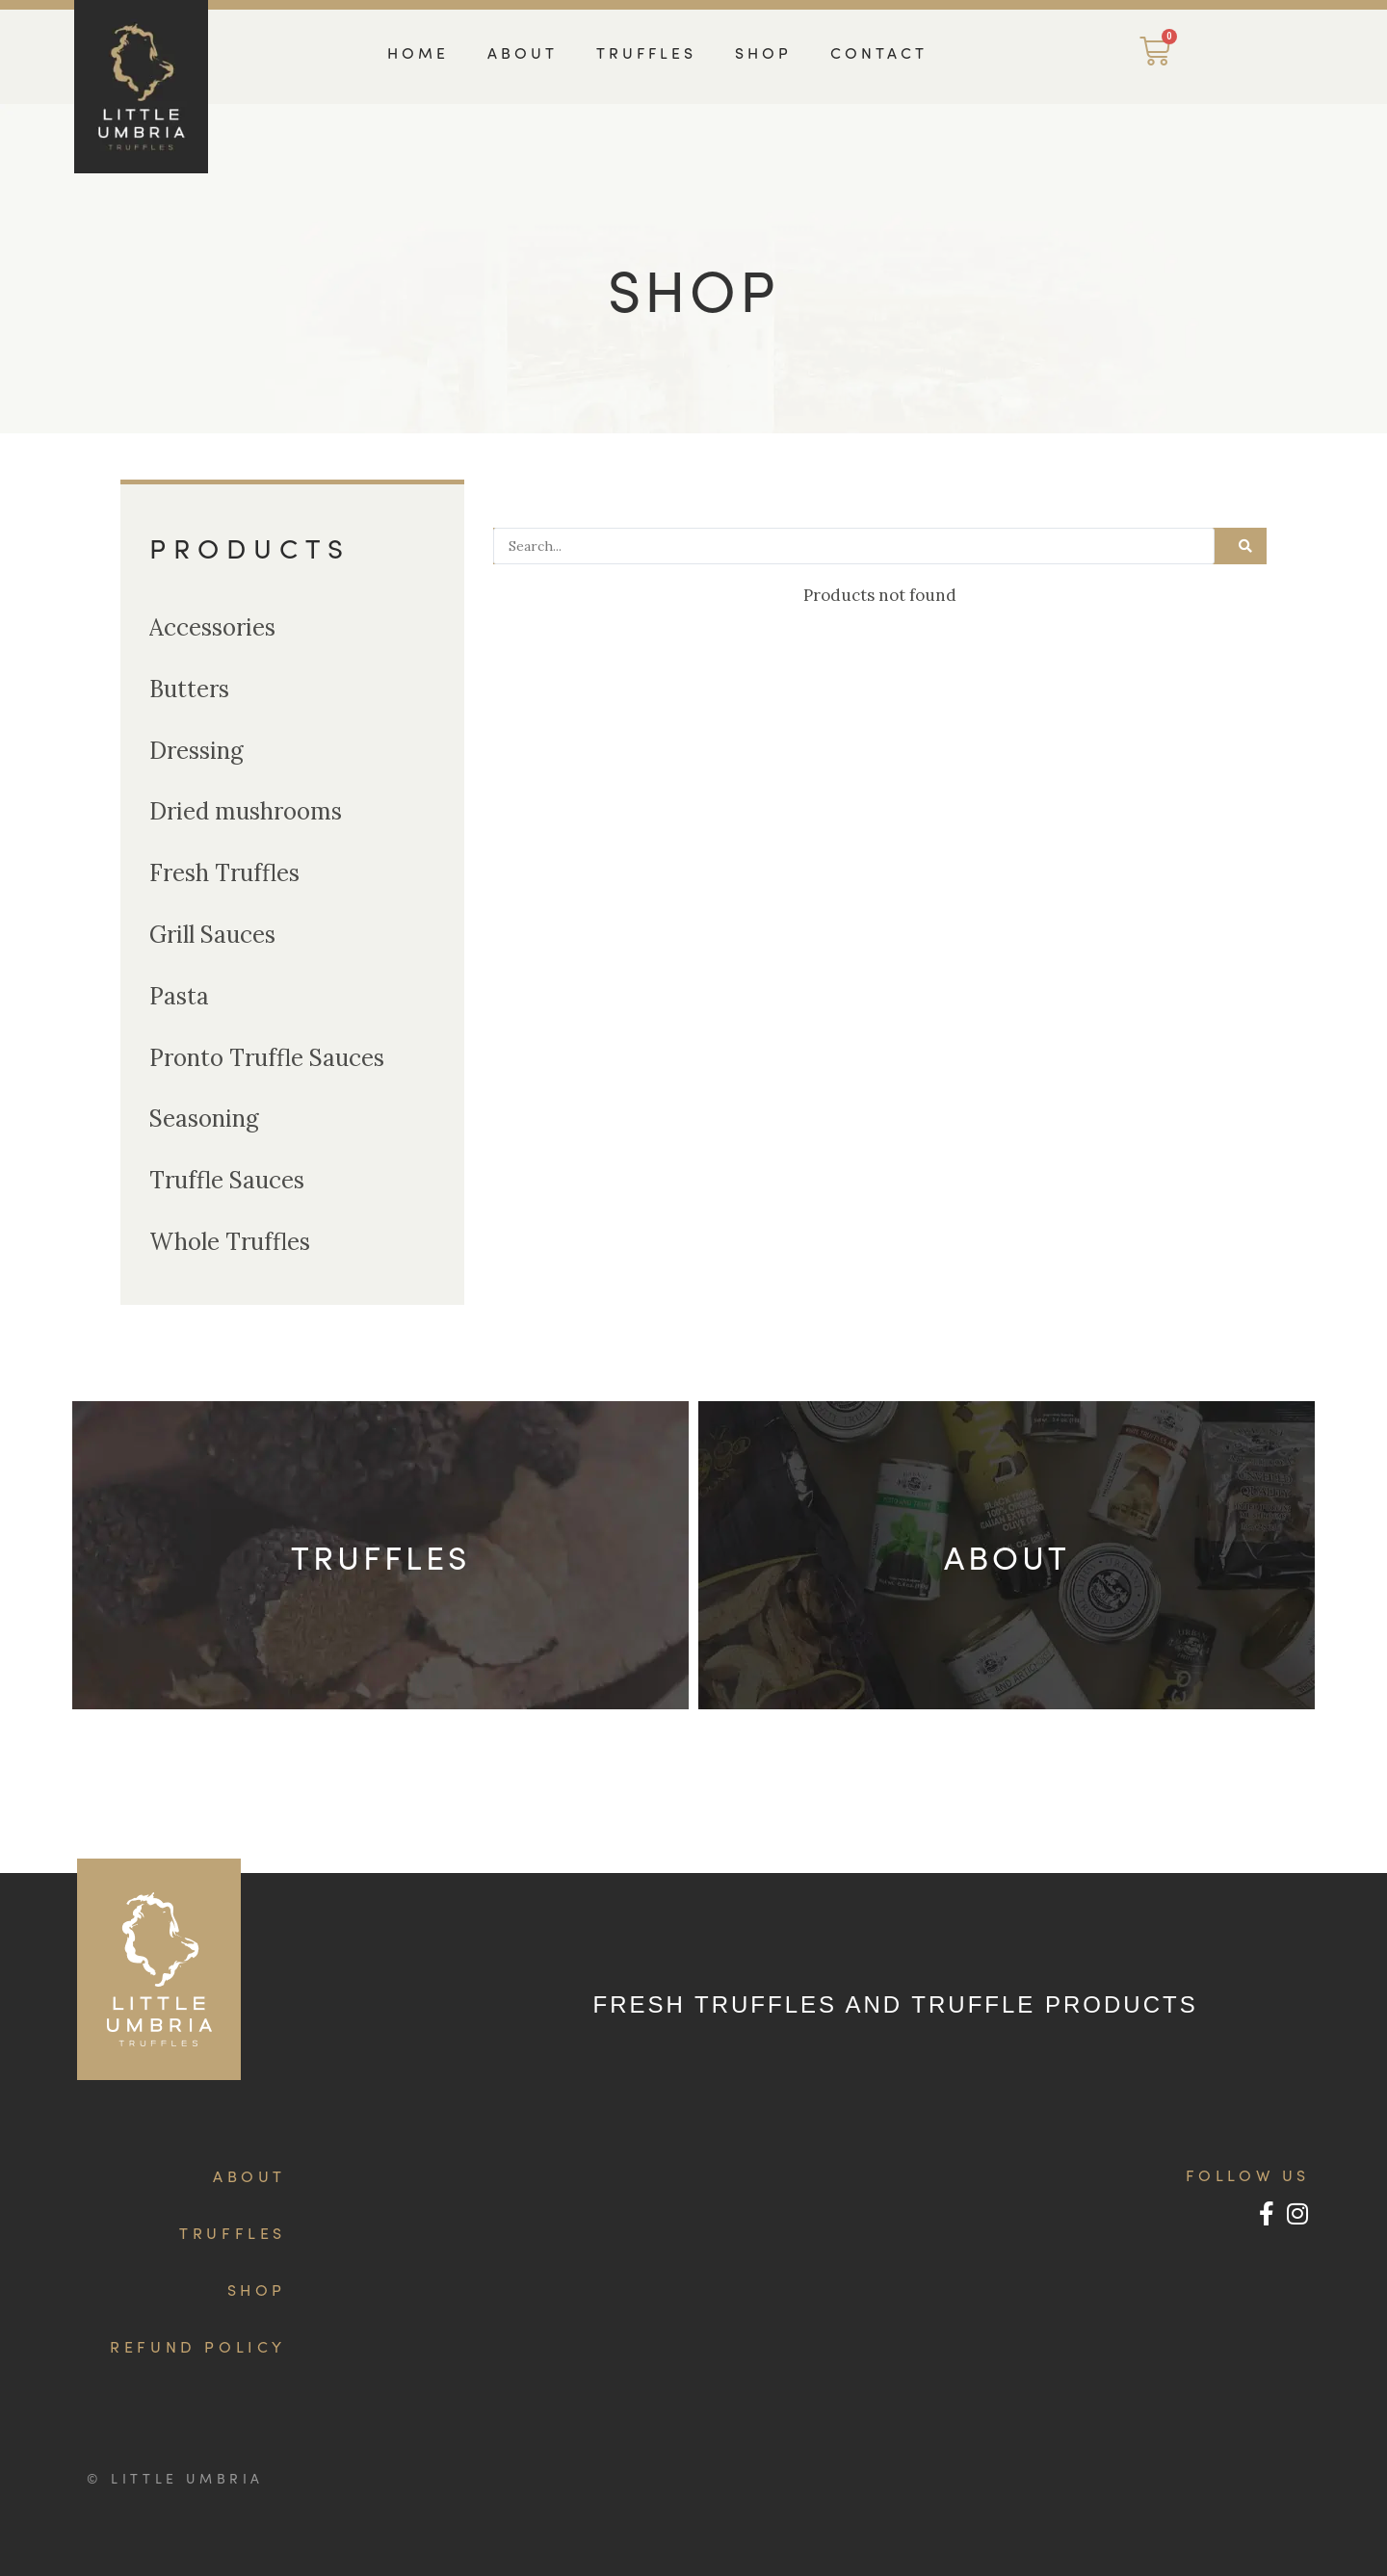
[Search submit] (1245, 546)
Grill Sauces (212, 935)
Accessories (212, 627)
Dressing (196, 751)
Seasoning (204, 1118)
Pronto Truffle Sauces (266, 1058)
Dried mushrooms (245, 811)
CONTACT (879, 53)
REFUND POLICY (198, 2345)
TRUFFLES (646, 53)
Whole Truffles (229, 1242)
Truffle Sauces (226, 1180)
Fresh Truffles (224, 873)
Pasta (179, 996)
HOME (418, 53)
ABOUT (522, 53)
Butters (189, 689)
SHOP (763, 53)
